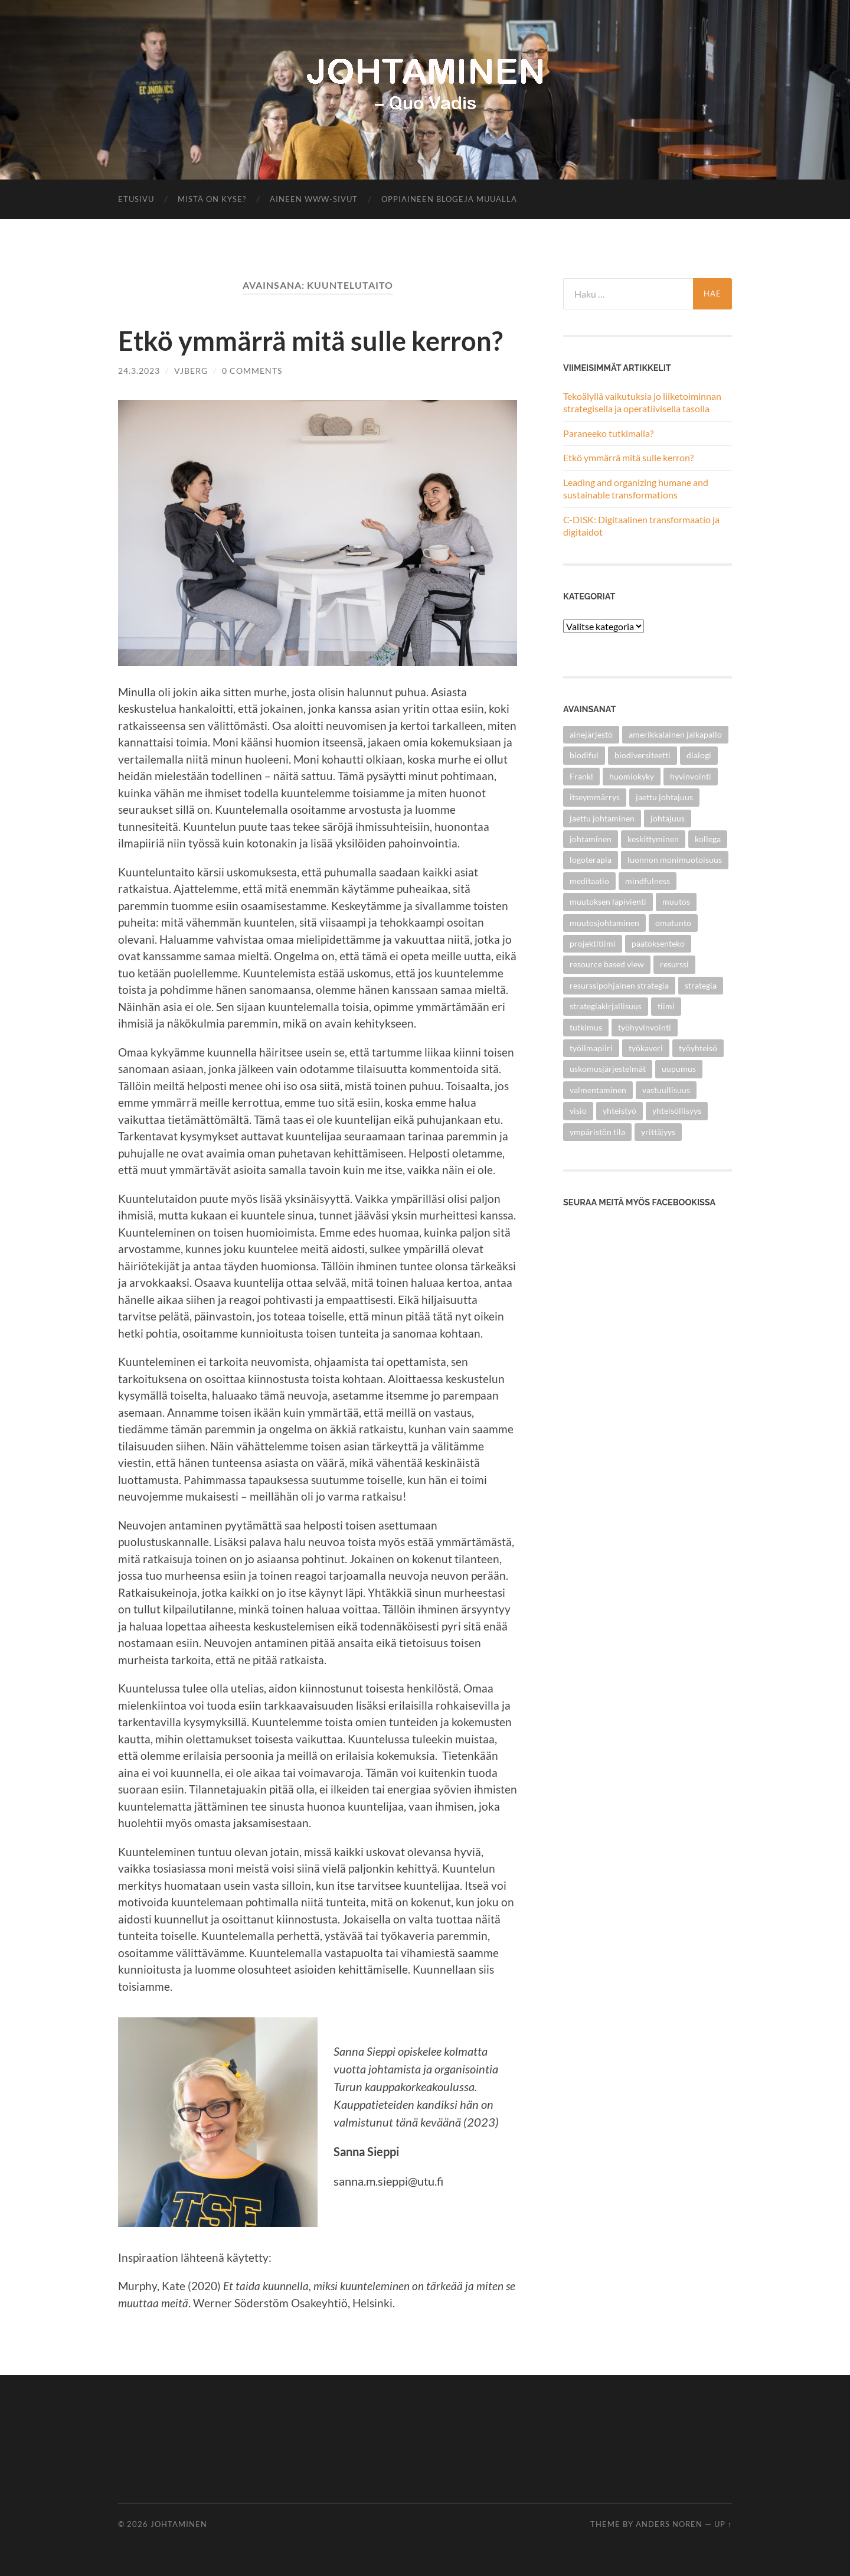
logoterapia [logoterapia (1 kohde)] (591, 860)
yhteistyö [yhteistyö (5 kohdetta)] (619, 1111)
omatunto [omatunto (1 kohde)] (673, 923)
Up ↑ (723, 2524)
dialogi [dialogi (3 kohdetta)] (698, 755)
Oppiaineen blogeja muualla (449, 199)
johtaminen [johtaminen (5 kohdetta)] (591, 839)
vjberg (191, 371)
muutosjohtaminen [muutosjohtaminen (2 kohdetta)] (604, 923)
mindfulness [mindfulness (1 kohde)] (647, 881)
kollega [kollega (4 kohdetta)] (708, 839)
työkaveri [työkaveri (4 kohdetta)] (646, 1048)
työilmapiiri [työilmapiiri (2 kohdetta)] (591, 1048)
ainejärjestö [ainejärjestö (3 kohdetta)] (591, 734)
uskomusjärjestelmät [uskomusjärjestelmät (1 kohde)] (608, 1069)
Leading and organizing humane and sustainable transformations (635, 488)
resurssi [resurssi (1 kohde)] (674, 964)
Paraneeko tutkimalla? (608, 433)
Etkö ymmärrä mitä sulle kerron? (310, 341)
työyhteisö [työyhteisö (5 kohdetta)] (698, 1048)
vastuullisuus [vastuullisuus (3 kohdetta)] (666, 1090)
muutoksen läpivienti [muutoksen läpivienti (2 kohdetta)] (608, 901)
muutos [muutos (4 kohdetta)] (676, 901)
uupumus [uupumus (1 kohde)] (679, 1069)
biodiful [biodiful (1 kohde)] (584, 755)
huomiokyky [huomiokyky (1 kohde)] (631, 776)
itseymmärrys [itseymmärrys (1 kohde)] (595, 797)
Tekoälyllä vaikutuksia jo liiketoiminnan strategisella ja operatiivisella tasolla (642, 402)
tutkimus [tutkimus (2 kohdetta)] (586, 1027)
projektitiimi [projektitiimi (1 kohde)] (593, 943)
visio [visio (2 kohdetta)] (578, 1111)
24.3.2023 (139, 371)
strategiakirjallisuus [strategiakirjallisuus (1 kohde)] (606, 1006)
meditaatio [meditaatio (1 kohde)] (589, 881)
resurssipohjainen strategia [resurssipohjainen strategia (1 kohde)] (619, 985)
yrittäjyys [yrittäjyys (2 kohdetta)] (658, 1132)
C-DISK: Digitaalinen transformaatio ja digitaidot (641, 525)
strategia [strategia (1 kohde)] (701, 985)
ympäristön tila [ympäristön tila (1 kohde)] (597, 1132)
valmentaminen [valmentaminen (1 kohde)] (598, 1090)
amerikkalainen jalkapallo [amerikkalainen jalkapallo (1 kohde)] (675, 734)
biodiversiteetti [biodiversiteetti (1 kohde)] (642, 755)
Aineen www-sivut (314, 199)
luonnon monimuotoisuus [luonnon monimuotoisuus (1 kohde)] (674, 860)
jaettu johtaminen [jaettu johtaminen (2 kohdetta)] (602, 818)
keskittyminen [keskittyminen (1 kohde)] (653, 839)
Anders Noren (669, 2524)
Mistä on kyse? (212, 199)
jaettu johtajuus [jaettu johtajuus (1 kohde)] (664, 797)
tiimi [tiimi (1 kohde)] (666, 1006)
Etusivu (136, 199)
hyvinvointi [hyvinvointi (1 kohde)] (690, 776)
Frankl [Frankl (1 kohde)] (581, 776)
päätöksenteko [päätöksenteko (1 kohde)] (658, 943)
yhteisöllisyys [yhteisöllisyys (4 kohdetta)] (676, 1111)
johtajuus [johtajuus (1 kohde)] (667, 818)
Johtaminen (179, 2524)
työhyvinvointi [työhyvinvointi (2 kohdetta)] (644, 1027)
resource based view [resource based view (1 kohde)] (607, 964)
